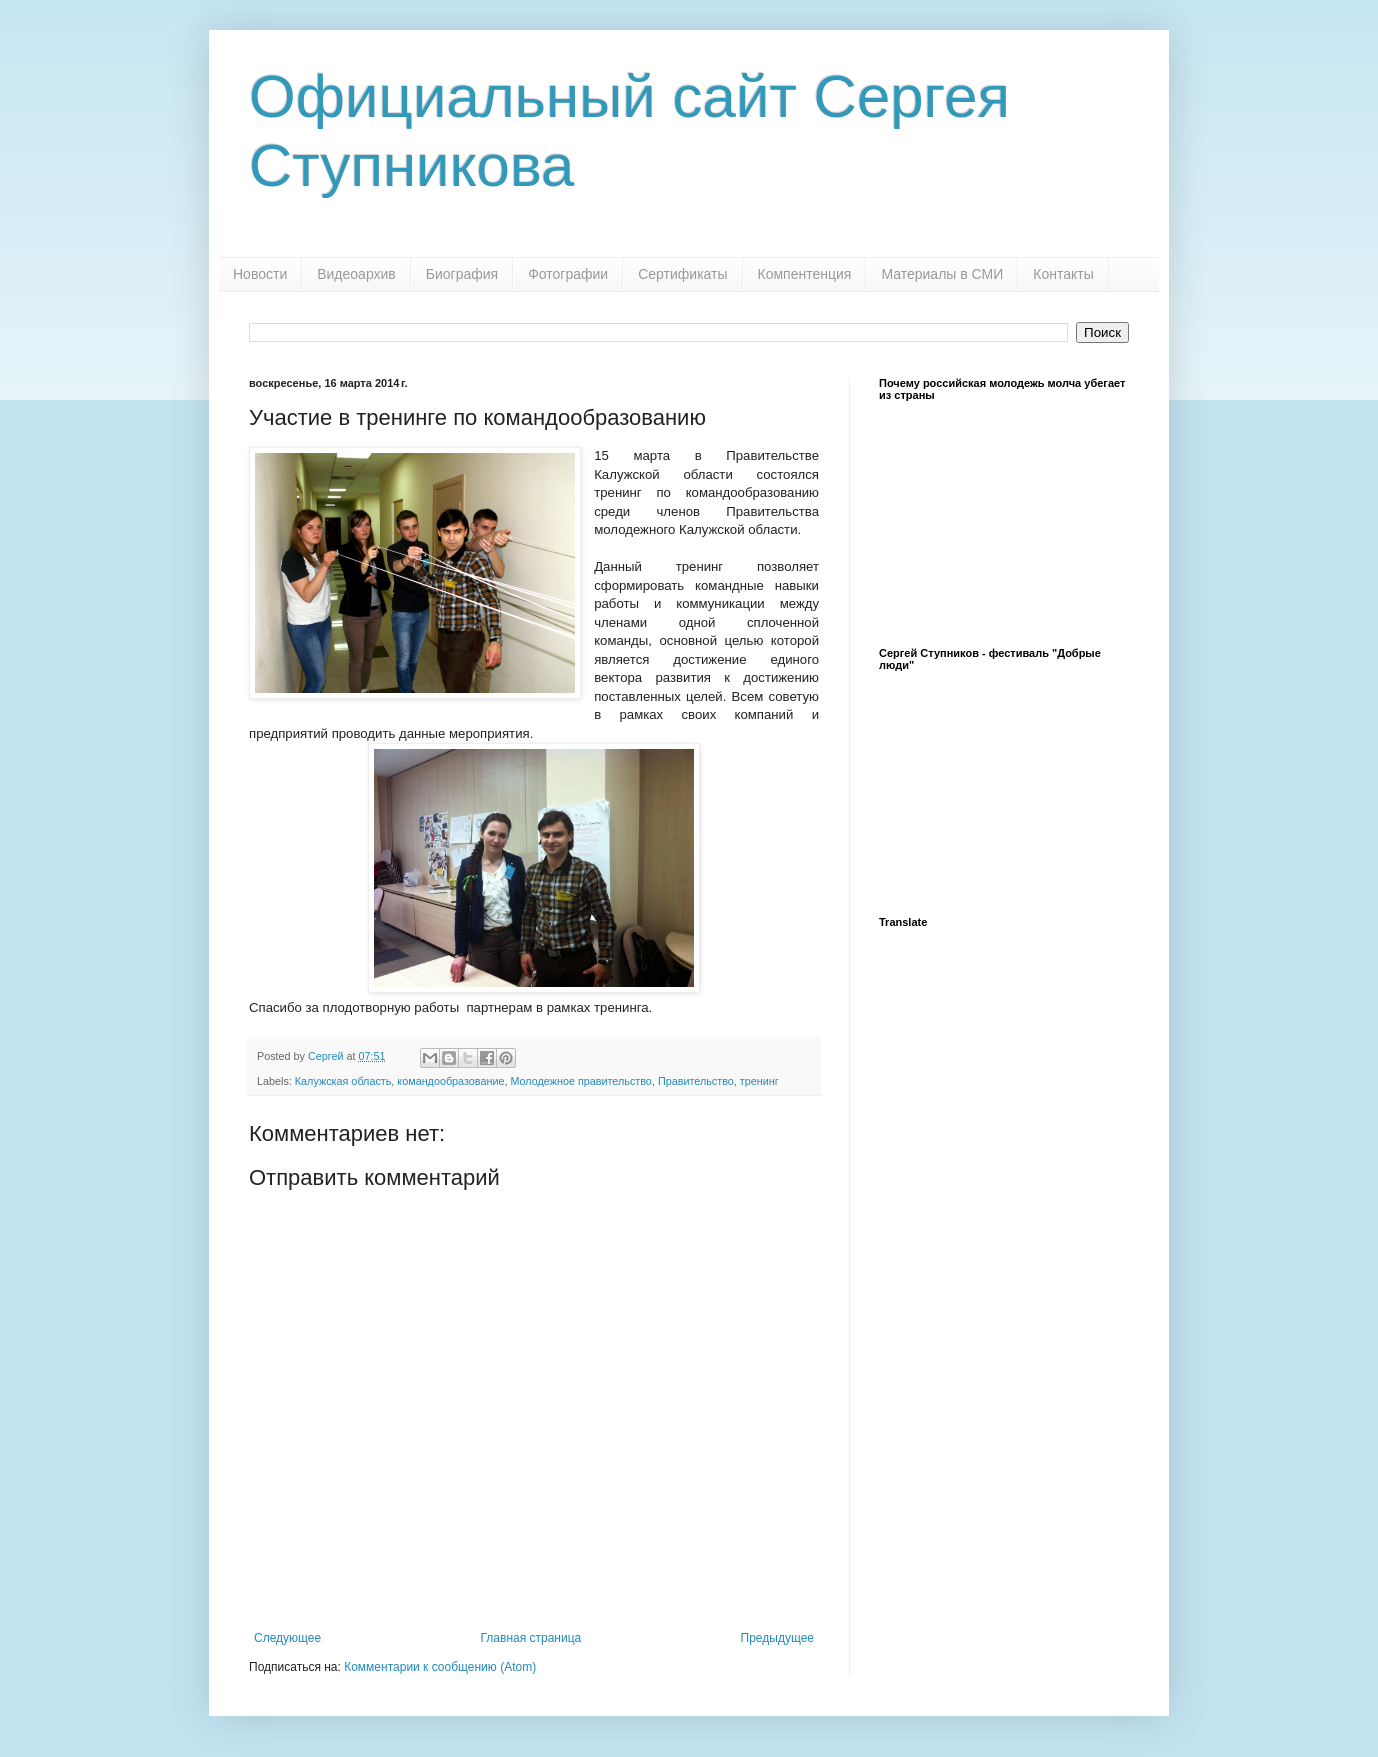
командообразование (450, 1081)
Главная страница (531, 1638)
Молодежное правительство (580, 1081)
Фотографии (568, 274)
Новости (260, 274)
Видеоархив (356, 274)
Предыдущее (777, 1638)
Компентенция (805, 274)
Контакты (1063, 274)
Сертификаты (682, 274)
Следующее (287, 1638)
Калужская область (343, 1081)
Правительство (696, 1081)
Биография (462, 274)
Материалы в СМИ (942, 274)
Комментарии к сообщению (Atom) (440, 1667)
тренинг (759, 1081)
